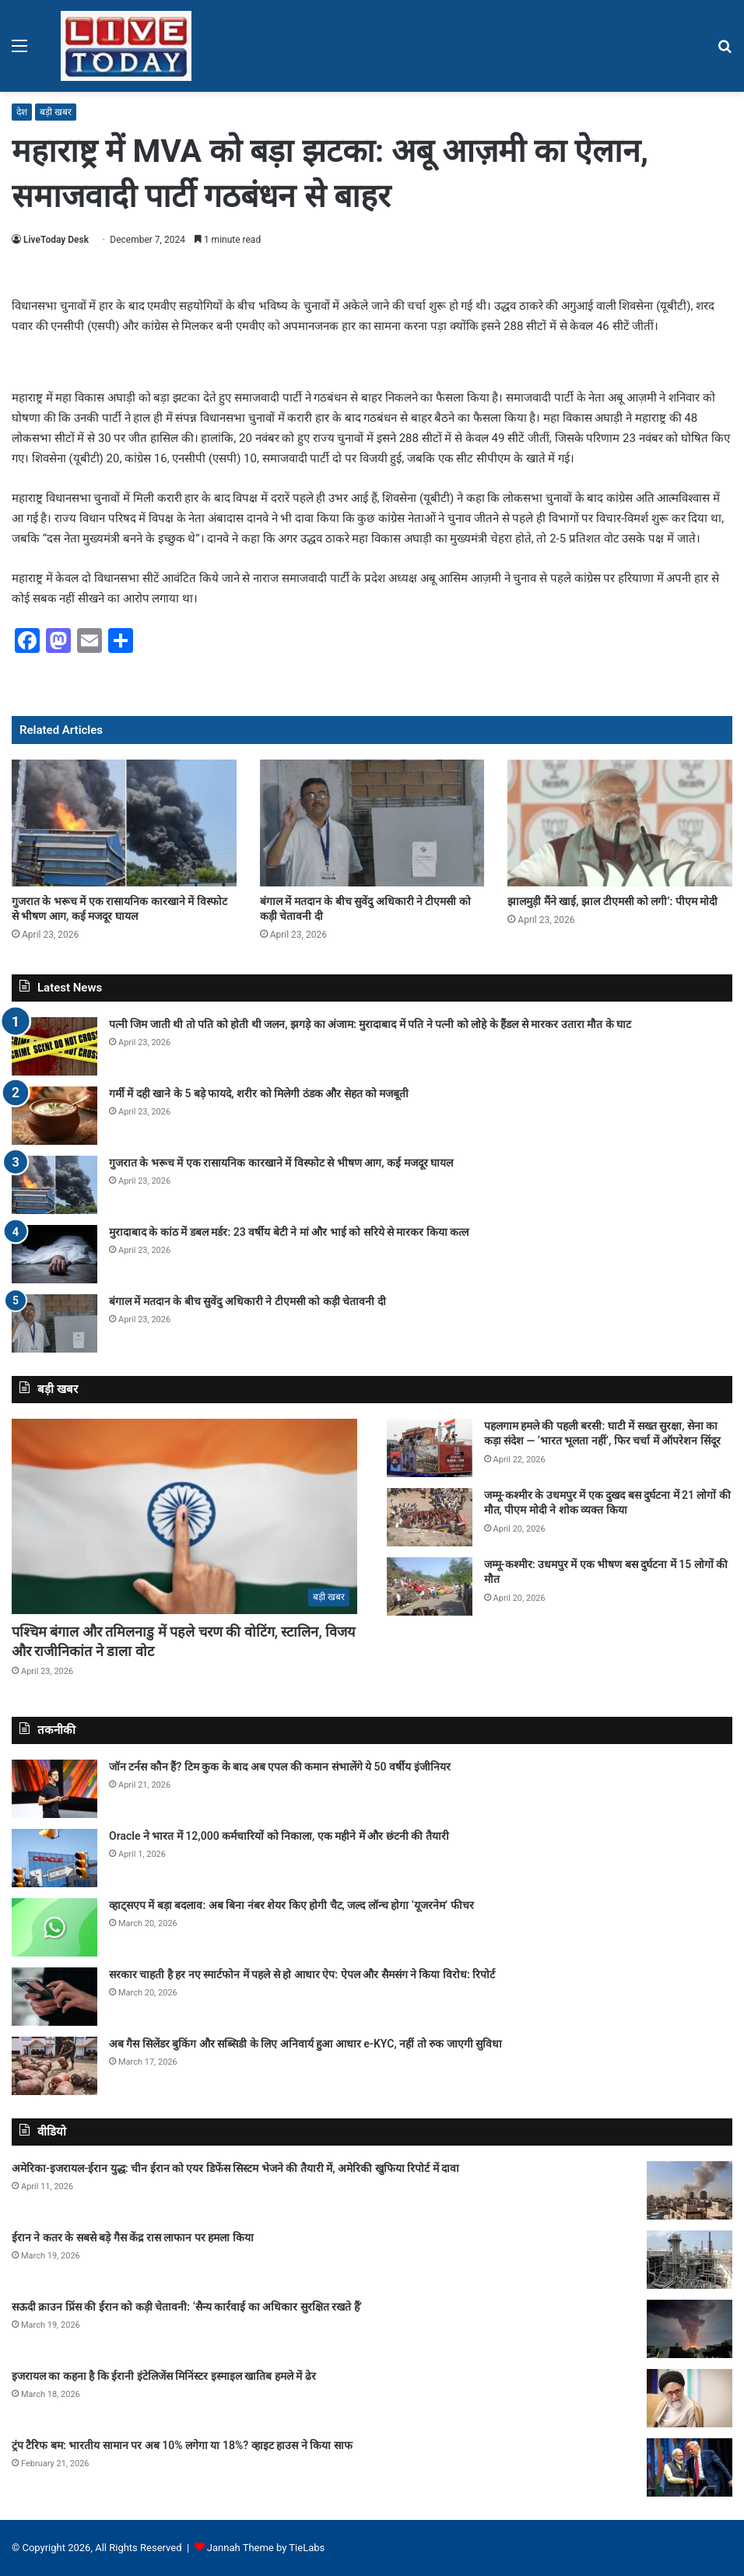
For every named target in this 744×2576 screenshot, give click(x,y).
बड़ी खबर (56, 112)
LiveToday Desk (56, 239)
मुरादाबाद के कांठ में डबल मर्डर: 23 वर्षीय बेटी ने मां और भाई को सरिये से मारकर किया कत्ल (289, 1232)
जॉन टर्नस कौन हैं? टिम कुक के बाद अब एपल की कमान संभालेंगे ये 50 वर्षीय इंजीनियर (280, 1766)
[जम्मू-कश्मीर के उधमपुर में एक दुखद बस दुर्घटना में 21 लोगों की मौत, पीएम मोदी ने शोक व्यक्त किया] (429, 1517)
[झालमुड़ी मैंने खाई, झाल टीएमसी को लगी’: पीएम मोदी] (619, 823)
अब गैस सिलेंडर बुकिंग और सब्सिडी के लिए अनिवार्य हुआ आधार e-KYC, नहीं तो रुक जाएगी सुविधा (305, 2043)
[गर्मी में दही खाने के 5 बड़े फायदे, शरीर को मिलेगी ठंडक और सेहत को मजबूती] (54, 1115)
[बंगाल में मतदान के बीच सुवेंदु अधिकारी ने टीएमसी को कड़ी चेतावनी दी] (372, 823)
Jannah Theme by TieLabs (266, 2547)
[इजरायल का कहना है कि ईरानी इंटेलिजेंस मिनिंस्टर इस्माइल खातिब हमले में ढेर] (689, 2398)
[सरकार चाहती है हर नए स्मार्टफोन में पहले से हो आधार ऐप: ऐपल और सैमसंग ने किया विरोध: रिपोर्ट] (54, 1996)
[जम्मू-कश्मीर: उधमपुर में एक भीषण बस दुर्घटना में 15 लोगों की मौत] (429, 1586)
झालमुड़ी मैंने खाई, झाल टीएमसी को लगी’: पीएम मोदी (612, 901)
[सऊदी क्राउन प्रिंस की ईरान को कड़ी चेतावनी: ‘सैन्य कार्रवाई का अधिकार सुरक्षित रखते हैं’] (689, 2329)
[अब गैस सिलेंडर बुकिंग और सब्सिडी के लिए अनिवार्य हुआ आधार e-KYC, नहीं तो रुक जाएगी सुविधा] (54, 2066)
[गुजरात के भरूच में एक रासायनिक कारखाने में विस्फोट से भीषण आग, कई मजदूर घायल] (124, 823)
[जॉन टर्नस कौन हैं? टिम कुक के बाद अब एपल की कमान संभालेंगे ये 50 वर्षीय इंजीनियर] (54, 1789)
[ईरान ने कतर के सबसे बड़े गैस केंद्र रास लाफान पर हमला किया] (689, 2259)
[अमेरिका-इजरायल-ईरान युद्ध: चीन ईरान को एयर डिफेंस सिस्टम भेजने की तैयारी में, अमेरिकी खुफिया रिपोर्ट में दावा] (689, 2190)
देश (21, 112)
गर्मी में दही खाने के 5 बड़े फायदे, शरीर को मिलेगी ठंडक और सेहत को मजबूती (259, 1093)
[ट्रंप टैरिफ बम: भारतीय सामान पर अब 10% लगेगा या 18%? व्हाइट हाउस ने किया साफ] (689, 2467)
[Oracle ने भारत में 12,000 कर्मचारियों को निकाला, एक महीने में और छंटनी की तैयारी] (54, 1858)
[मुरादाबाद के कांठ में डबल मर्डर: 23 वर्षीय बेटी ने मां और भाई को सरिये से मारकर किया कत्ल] (54, 1254)
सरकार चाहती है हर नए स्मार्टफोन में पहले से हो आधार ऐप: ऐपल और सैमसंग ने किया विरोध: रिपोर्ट (302, 1974)
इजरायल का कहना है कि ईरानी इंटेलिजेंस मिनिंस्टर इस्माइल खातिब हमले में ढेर (164, 2376)
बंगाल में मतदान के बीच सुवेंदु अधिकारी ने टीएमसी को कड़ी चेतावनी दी (247, 1301)
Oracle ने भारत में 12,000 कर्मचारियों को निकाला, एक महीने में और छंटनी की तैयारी (279, 1836)
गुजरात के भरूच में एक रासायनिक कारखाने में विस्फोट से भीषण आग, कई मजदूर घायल (281, 1162)
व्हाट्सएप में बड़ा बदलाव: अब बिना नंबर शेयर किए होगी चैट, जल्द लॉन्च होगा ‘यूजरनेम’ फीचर (291, 1905)
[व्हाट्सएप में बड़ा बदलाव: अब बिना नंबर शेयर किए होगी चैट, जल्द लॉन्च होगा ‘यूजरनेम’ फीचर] (54, 1927)
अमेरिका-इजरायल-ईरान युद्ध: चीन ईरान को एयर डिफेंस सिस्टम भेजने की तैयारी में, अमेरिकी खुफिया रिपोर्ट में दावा (235, 2168)
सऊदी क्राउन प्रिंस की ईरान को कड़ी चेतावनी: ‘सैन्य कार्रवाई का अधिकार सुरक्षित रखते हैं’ (187, 2307)
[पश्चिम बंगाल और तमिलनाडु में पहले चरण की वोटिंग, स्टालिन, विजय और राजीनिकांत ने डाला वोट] (184, 1516)
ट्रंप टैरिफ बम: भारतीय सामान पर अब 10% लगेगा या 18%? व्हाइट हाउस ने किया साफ (182, 2445)
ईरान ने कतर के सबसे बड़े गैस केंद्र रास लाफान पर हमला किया (133, 2237)
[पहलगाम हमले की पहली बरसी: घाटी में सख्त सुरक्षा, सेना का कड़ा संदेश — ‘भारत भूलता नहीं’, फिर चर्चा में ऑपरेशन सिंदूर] (429, 1448)
